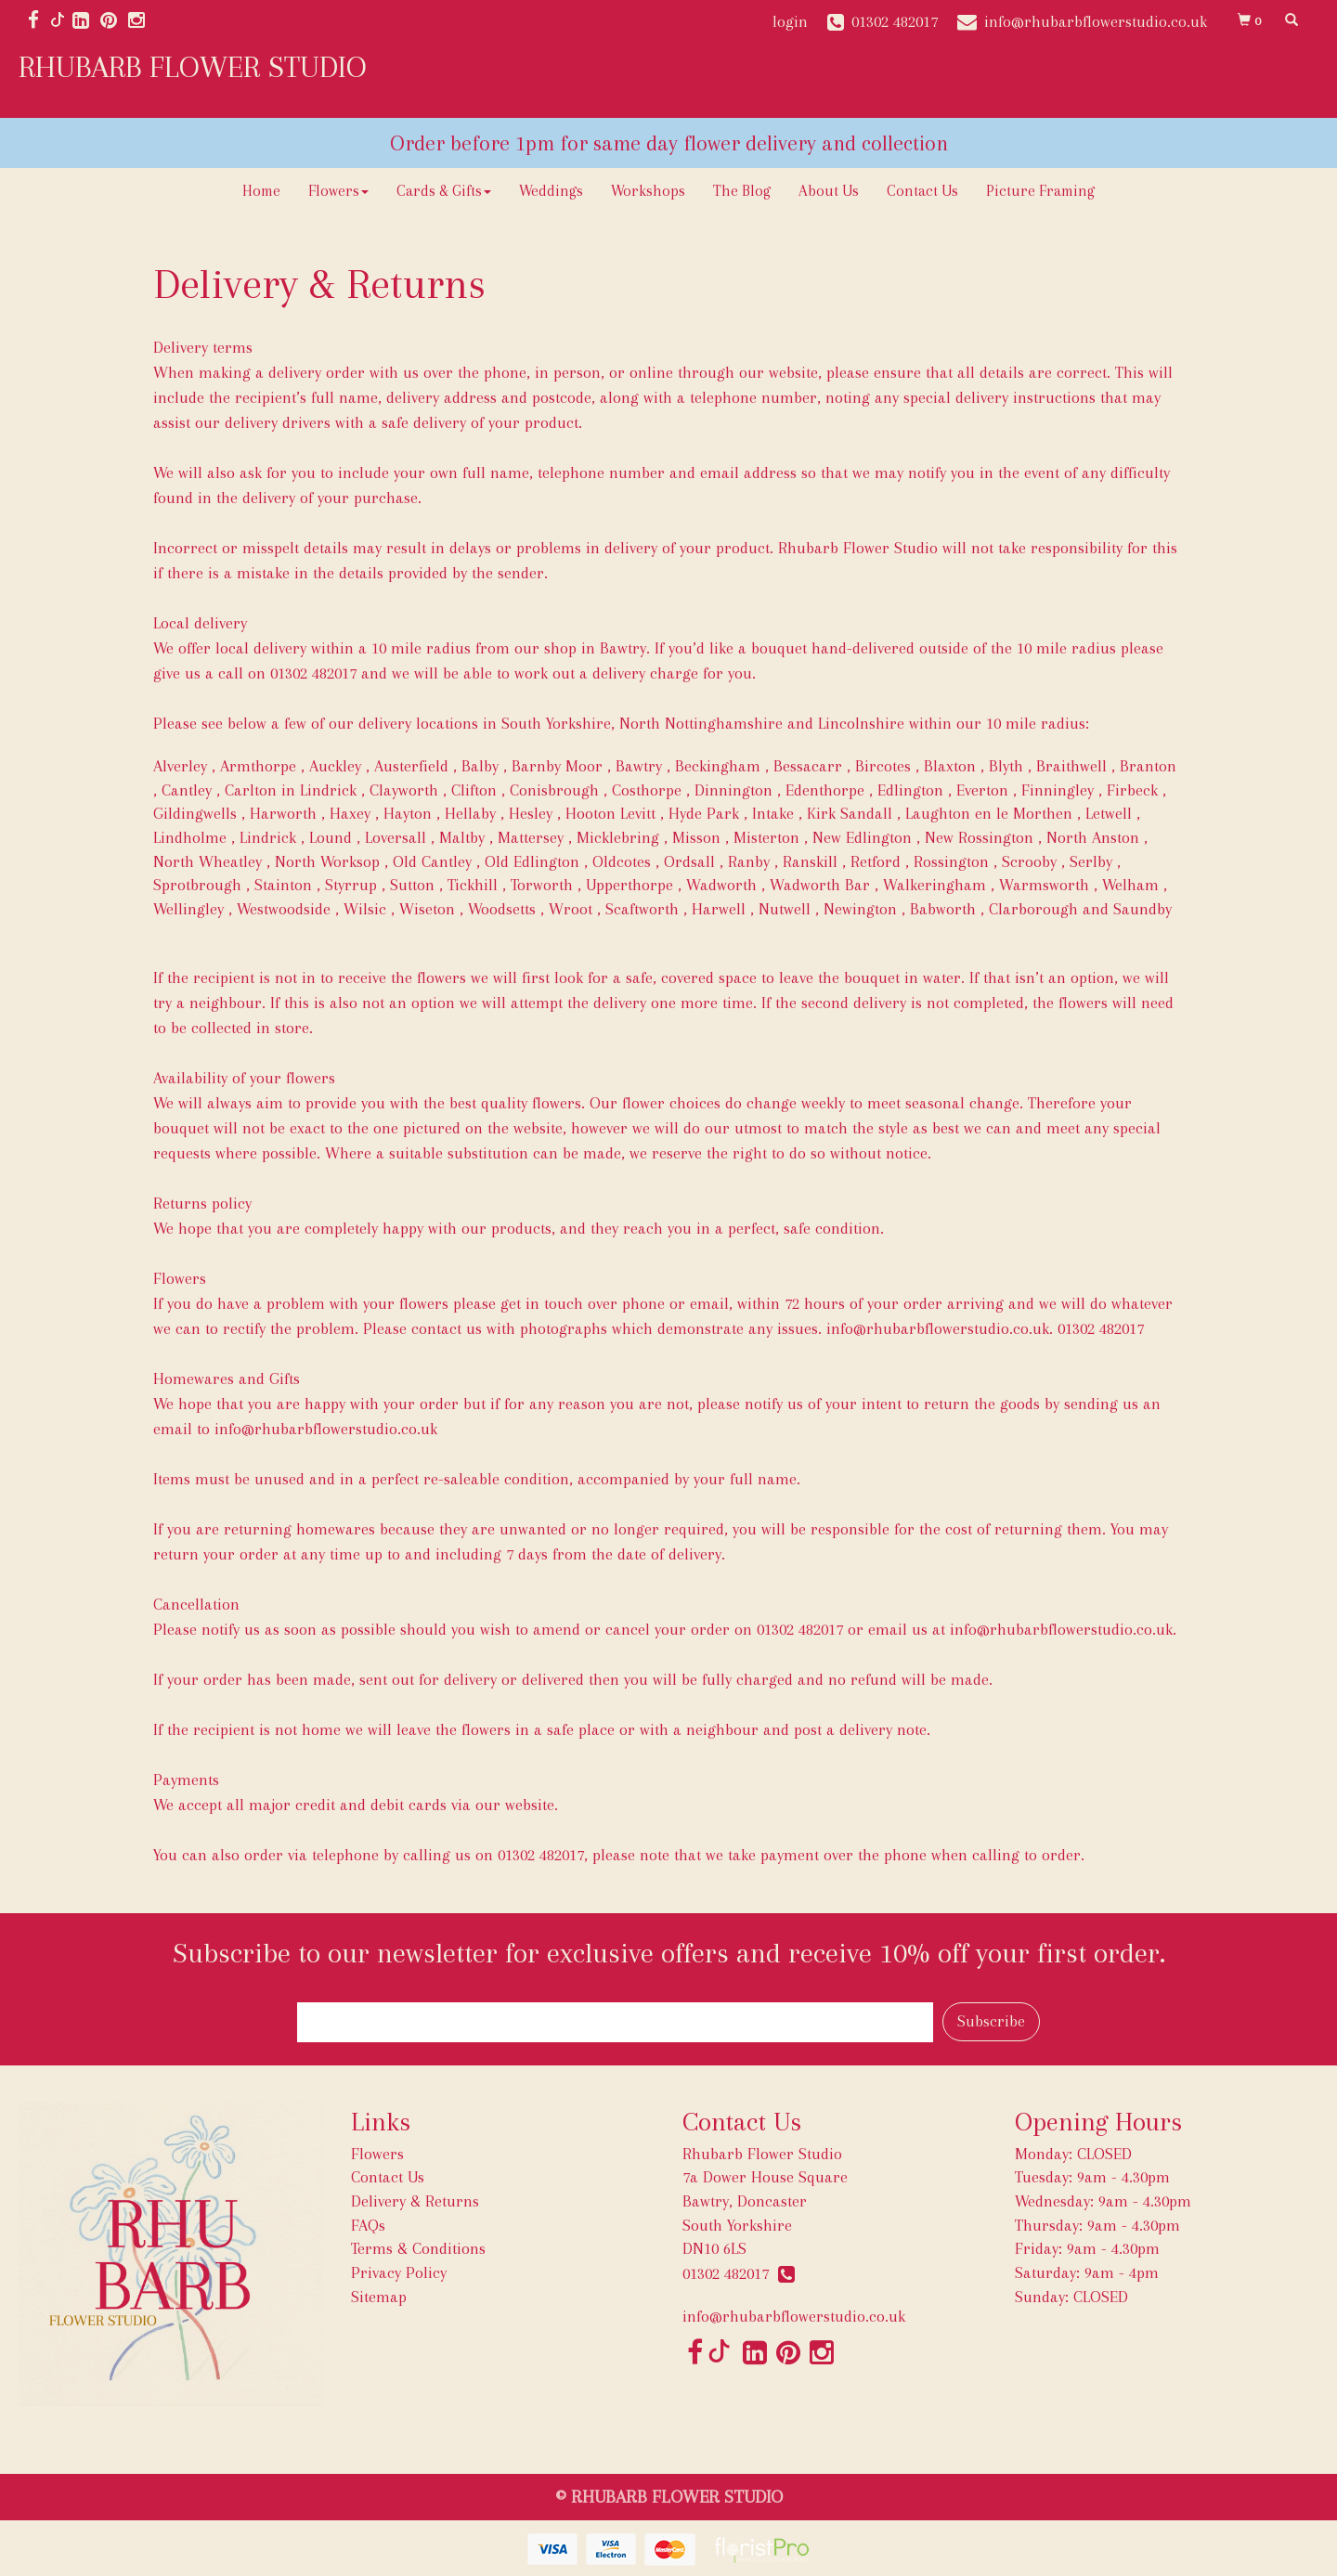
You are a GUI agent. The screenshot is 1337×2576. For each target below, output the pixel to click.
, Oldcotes (617, 861)
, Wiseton (423, 909)
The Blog (742, 191)
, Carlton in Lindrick (286, 790)
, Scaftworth (638, 909)
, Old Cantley (428, 861)
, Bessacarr (803, 766)
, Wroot (566, 909)
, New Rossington (974, 837)
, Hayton (403, 813)
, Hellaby (466, 813)
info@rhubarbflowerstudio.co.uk (325, 1428)
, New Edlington (858, 837)
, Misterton (762, 837)
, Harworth (279, 813)
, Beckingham (713, 766)
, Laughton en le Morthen (984, 813)
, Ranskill (805, 861)
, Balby (476, 766)
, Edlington (906, 790)
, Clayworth (399, 790)
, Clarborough (1029, 909)
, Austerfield (407, 766)
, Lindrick (263, 837)
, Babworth (939, 909)
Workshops (648, 191)
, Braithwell (1067, 766)
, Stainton (279, 884)
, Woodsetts (498, 909)
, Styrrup (347, 884)
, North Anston (1088, 837)
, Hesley (526, 813)
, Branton (1143, 766)
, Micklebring (613, 837)
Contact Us (922, 191)
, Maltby (458, 837)
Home (261, 191)
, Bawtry (634, 766)
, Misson (692, 837)
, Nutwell (780, 909)
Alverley (180, 766)
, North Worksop (323, 861)
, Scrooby (1025, 861)
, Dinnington (729, 790)
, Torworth (537, 884)
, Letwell (1104, 813)
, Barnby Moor (553, 766)
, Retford (871, 861)
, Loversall (391, 837)
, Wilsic (360, 909)
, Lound (326, 837)
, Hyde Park (699, 813)
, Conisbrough (550, 790)
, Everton (978, 790)
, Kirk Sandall (845, 813)
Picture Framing (1040, 191)
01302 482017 (738, 2273)
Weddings (551, 191)
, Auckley (331, 766)
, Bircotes (879, 766)
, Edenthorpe (820, 790)
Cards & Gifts (443, 191)
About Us (828, 191)
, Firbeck (1128, 790)
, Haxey (345, 813)
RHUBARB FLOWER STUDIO (193, 66)
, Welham (1126, 884)
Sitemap (379, 2296)
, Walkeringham (930, 884)
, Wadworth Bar (815, 884)
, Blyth (1001, 766)
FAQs (368, 2225)
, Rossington (947, 861)
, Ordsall (685, 861)
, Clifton (470, 790)
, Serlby (1086, 861)
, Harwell (714, 909)
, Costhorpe (642, 790)
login (790, 21)
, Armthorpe (254, 766)
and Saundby (1127, 909)
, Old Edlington (527, 861)
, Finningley (1053, 790)
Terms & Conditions (418, 2248)
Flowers (338, 191)
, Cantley (182, 790)
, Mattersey (526, 837)
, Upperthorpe (625, 884)
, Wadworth (717, 884)
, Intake (769, 813)
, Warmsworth (1040, 884)
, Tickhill (468, 884)
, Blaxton (945, 766)
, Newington (856, 909)
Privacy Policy (399, 2272)
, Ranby (745, 861)
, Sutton (408, 884)
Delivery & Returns (415, 2201)
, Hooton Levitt (606, 813)
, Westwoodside (279, 909)
